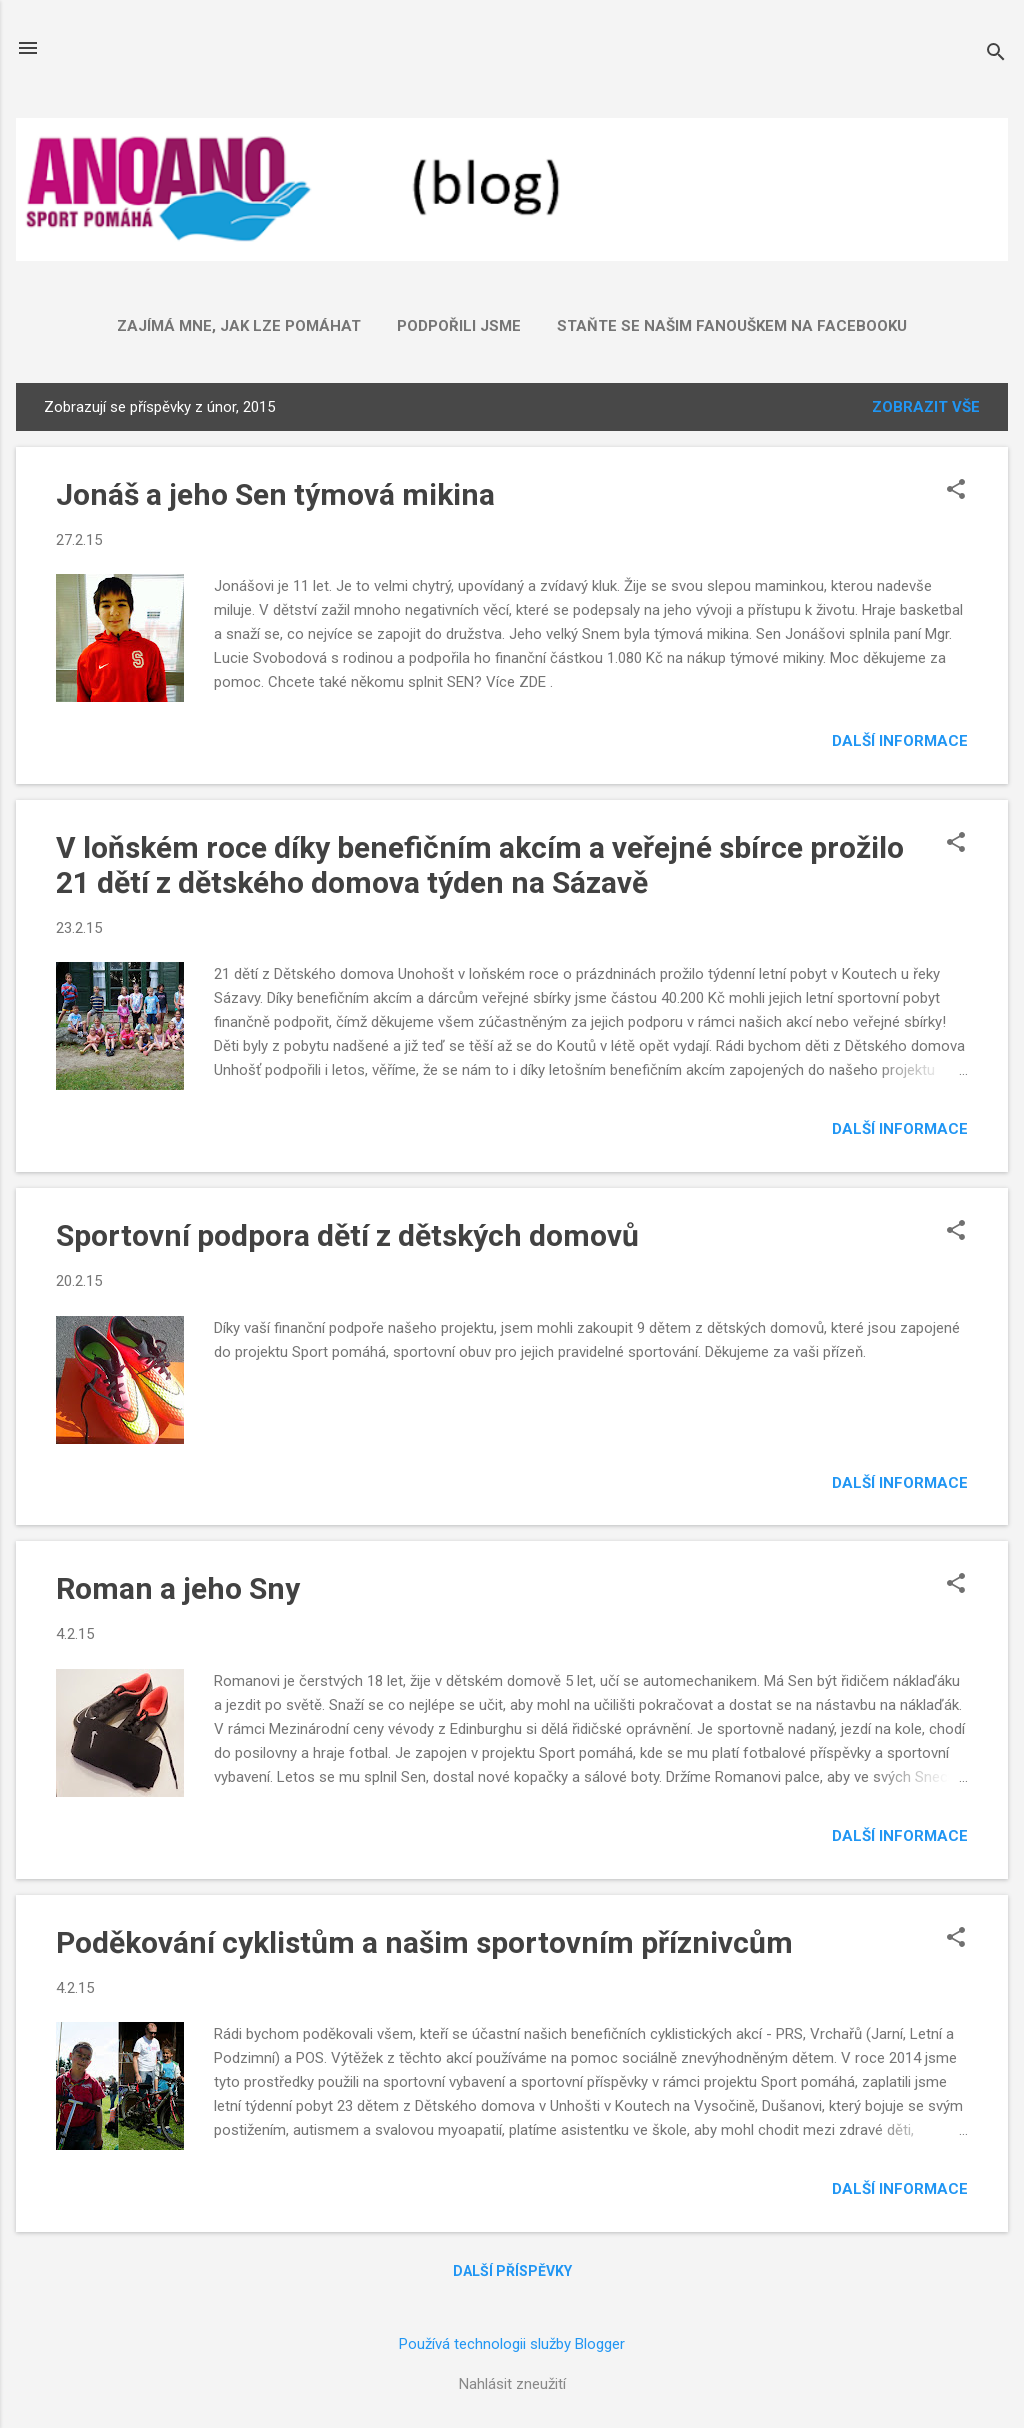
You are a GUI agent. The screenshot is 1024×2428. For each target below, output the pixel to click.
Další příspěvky (512, 2271)
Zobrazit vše (926, 407)
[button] (956, 491)
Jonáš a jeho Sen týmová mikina (275, 494)
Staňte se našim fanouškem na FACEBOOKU (732, 326)
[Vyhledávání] (996, 54)
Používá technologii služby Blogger (512, 2344)
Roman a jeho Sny (178, 1588)
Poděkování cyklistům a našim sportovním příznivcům (424, 1942)
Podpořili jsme (459, 326)
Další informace (900, 741)
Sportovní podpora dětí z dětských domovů (347, 1235)
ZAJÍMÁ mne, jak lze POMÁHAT (239, 326)
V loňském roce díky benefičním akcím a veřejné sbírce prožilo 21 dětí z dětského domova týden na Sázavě (480, 865)
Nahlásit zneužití (512, 2384)
